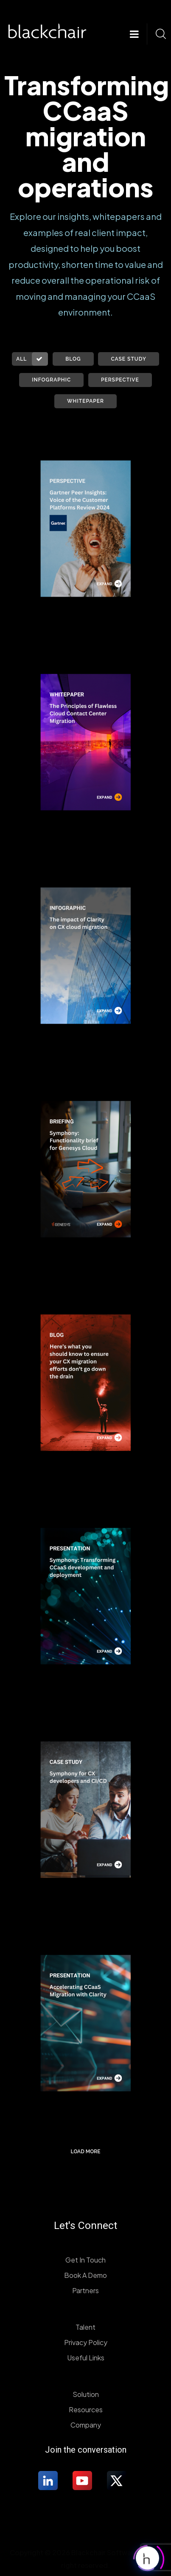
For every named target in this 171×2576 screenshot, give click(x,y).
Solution (86, 2394)
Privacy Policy (85, 2342)
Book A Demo (85, 2275)
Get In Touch (85, 2259)
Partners (85, 2290)
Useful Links (85, 2357)
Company (85, 2424)
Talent (85, 2327)
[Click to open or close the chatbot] (147, 2554)
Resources (86, 2409)
